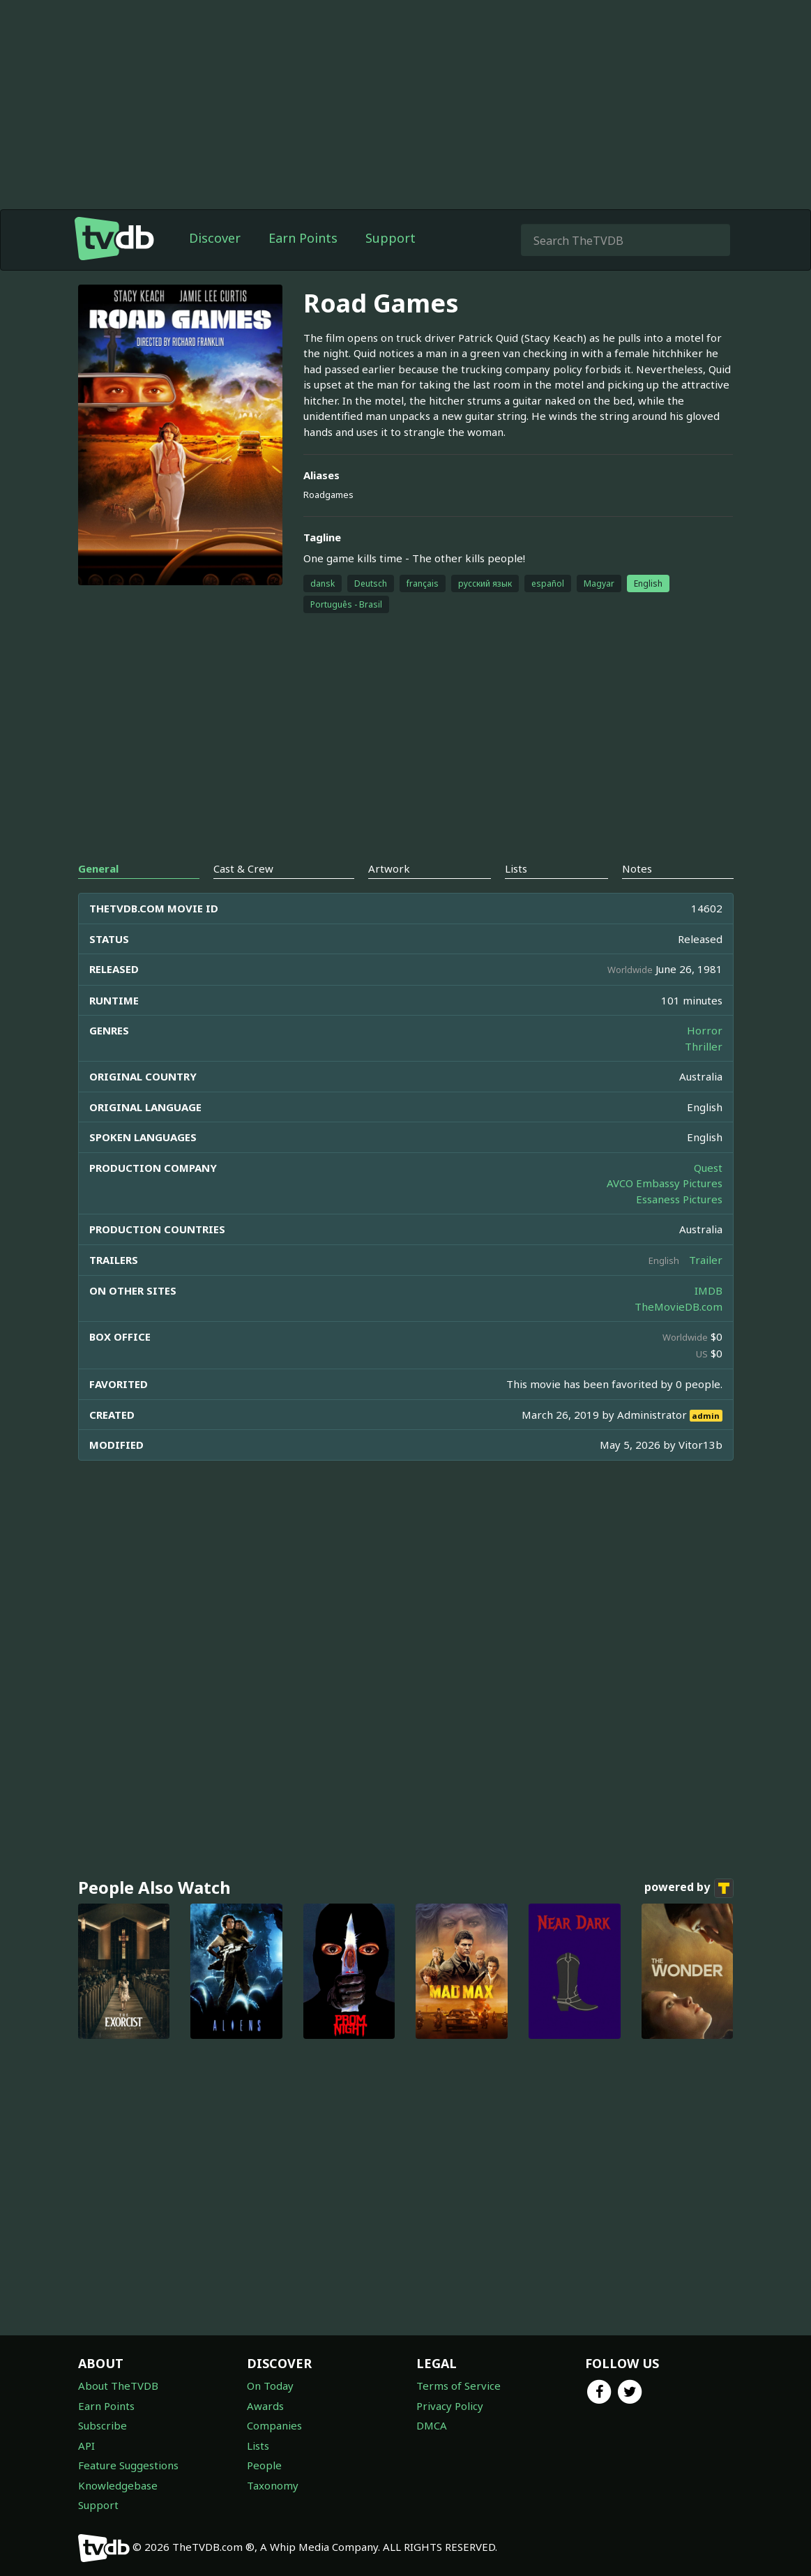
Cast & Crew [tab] (243, 868)
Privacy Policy (449, 2406)
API (86, 2446)
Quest (708, 1168)
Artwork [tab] (389, 868)
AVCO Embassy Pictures (664, 1183)
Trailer (705, 1260)
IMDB (708, 1290)
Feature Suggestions (128, 2465)
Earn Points (303, 237)
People (264, 2465)
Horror (704, 1030)
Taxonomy (272, 2485)
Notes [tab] (637, 868)
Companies (274, 2425)
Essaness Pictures (679, 1199)
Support (390, 237)
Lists (258, 2446)
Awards (265, 2406)
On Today (270, 2386)
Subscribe (102, 2425)
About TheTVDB (118, 2386)
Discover (215, 237)
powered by (689, 1888)
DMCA (431, 2425)
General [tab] (98, 868)
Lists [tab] (516, 868)
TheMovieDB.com (678, 1306)
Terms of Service (458, 2386)
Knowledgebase (118, 2485)
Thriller (703, 1046)
